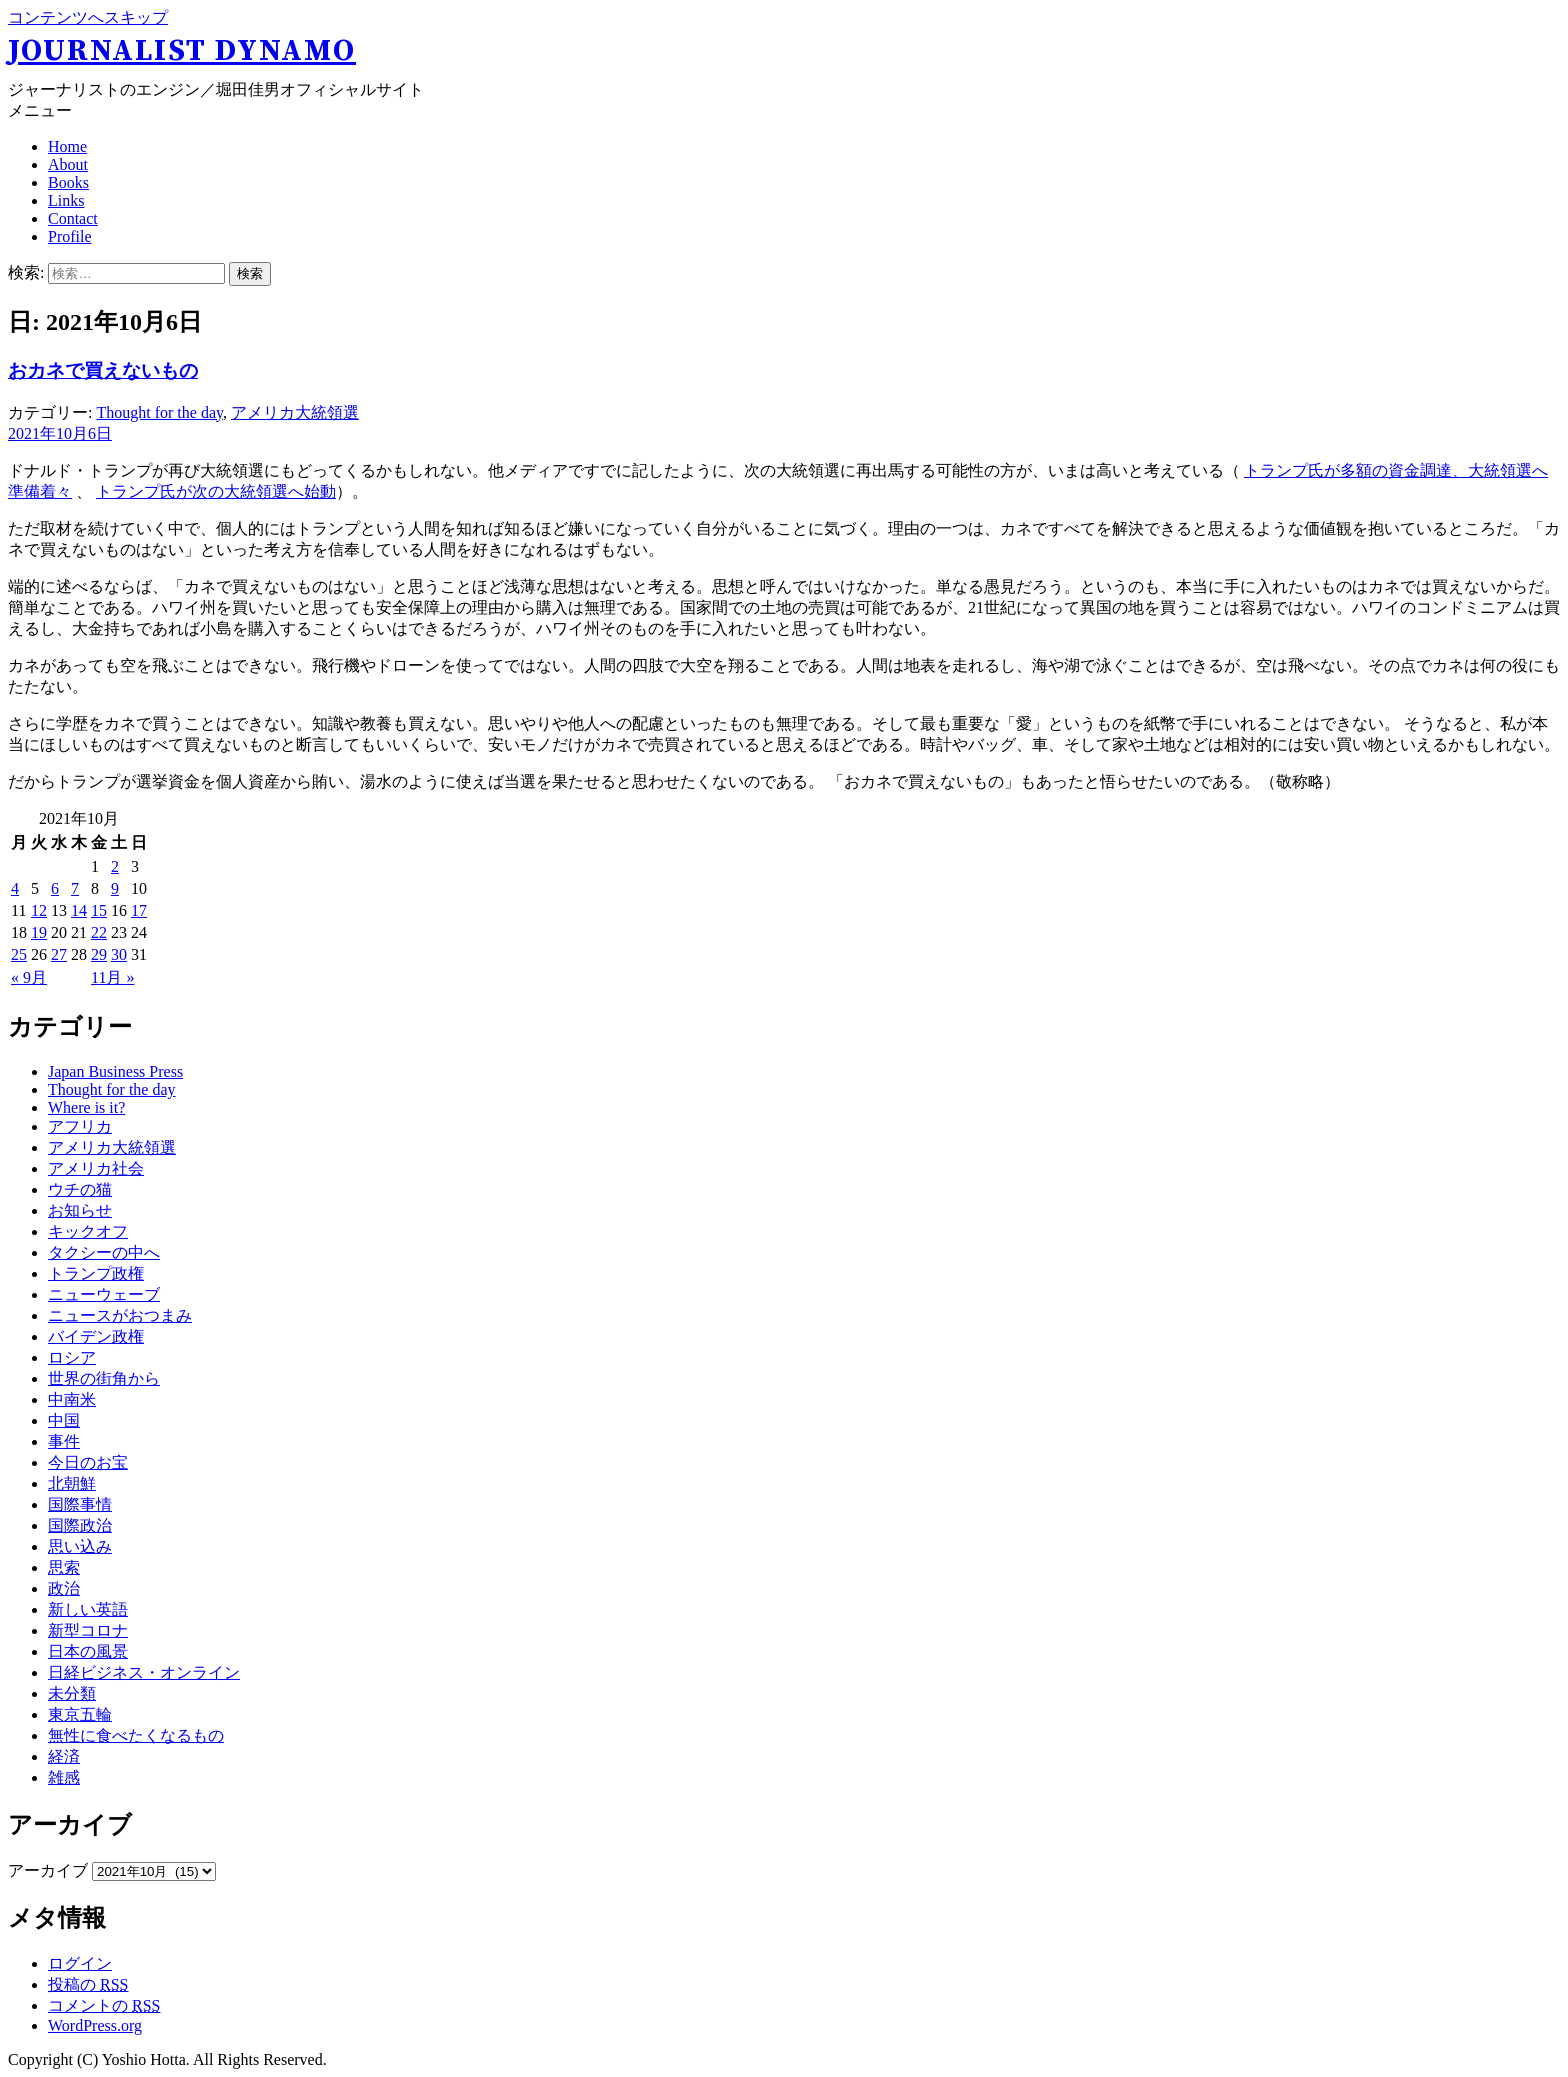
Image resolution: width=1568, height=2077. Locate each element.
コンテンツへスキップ (88, 17)
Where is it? (86, 1107)
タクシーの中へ (104, 1252)
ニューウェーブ (104, 1294)
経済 (64, 1756)
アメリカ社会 (96, 1168)
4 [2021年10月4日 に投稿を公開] (15, 888)
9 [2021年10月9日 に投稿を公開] (115, 888)
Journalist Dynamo (182, 51)
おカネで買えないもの (103, 370)
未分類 (72, 1693)
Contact (73, 218)
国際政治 (80, 1525)
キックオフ (88, 1231)
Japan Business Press (115, 1071)
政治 (64, 1588)
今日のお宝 (88, 1462)
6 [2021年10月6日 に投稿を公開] (55, 888)
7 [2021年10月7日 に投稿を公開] (75, 888)
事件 (64, 1441)
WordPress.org (95, 2025)
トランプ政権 (96, 1273)
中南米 (72, 1399)
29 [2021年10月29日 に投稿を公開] (99, 954)
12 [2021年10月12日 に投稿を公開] (39, 910)
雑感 (64, 1777)
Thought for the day (159, 412)
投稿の (88, 1984)
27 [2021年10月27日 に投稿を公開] (59, 954)
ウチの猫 (80, 1189)
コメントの (104, 2005)
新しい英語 (88, 1609)
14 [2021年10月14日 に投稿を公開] (79, 910)
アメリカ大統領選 (295, 412)
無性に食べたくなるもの (136, 1735)
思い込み (80, 1546)
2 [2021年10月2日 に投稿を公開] (115, 866)
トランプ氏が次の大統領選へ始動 (216, 491)
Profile (70, 236)
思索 (64, 1567)
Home (67, 146)
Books (68, 182)
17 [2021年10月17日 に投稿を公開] (139, 910)
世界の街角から (104, 1378)
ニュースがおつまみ (120, 1315)
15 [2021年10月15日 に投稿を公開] (99, 910)
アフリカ (80, 1126)
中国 (64, 1420)
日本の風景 (88, 1651)
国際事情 (80, 1504)
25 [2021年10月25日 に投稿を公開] (19, 954)
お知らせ (80, 1210)
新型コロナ (88, 1630)
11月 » (112, 977)
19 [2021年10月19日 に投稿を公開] (39, 932)
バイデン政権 (96, 1336)
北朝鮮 (72, 1483)
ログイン (80, 1963)
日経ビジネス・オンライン (144, 1672)
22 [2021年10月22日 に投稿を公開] (99, 932)
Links (66, 200)
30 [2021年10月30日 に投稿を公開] (119, 954)
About (68, 164)
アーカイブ (48, 1870)
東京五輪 (80, 1714)
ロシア (72, 1357)
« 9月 (29, 977)
